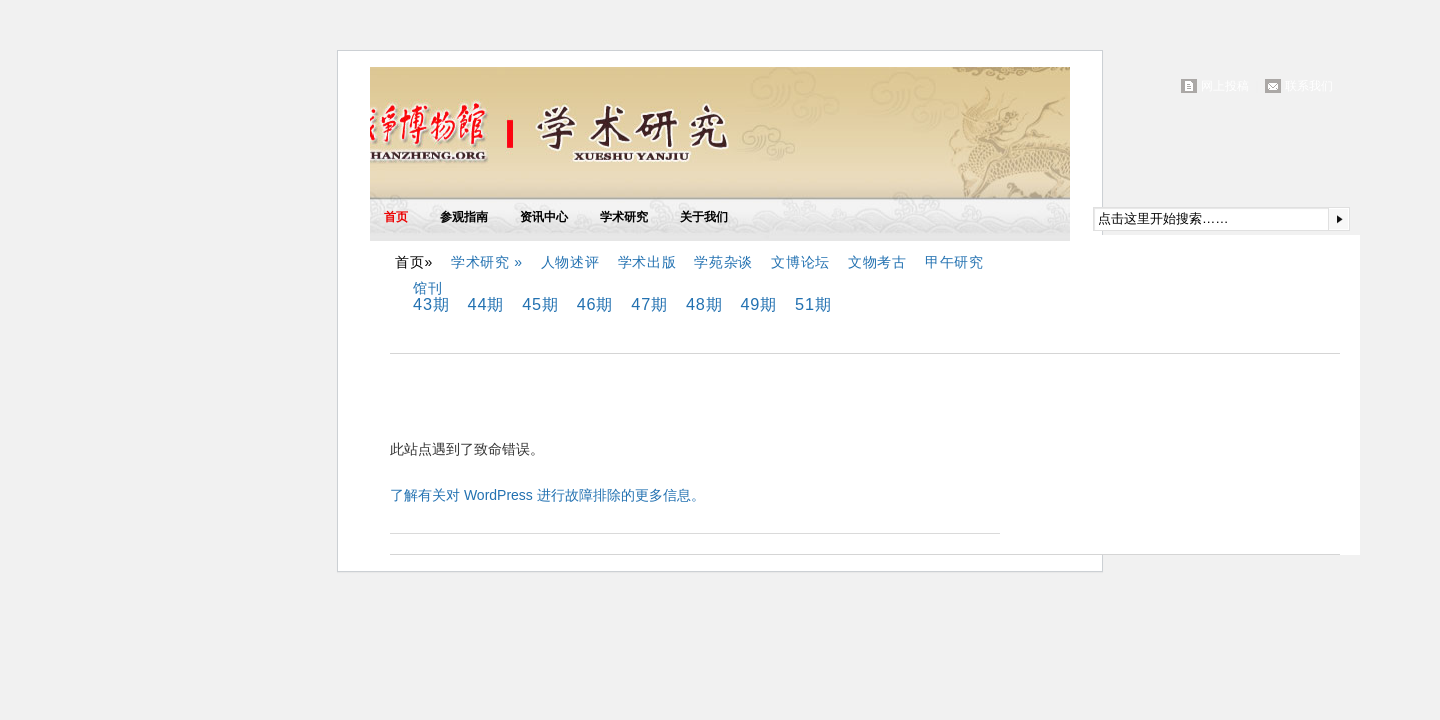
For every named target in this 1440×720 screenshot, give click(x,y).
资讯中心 (544, 217)
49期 (758, 304)
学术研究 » (487, 262)
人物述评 (570, 262)
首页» (414, 262)
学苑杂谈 (723, 262)
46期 (595, 304)
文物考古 (877, 262)
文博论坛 (800, 262)
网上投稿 (1225, 86)
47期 (649, 304)
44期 (486, 304)
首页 (396, 217)
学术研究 (624, 217)
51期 (813, 304)
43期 (431, 304)
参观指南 (464, 217)
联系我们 (1309, 86)
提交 (1339, 219)
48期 (704, 304)
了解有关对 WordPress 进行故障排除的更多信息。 (547, 495)
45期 (540, 304)
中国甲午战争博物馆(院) (604, 137)
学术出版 (647, 262)
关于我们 (704, 217)
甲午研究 (954, 262)
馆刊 (427, 288)
